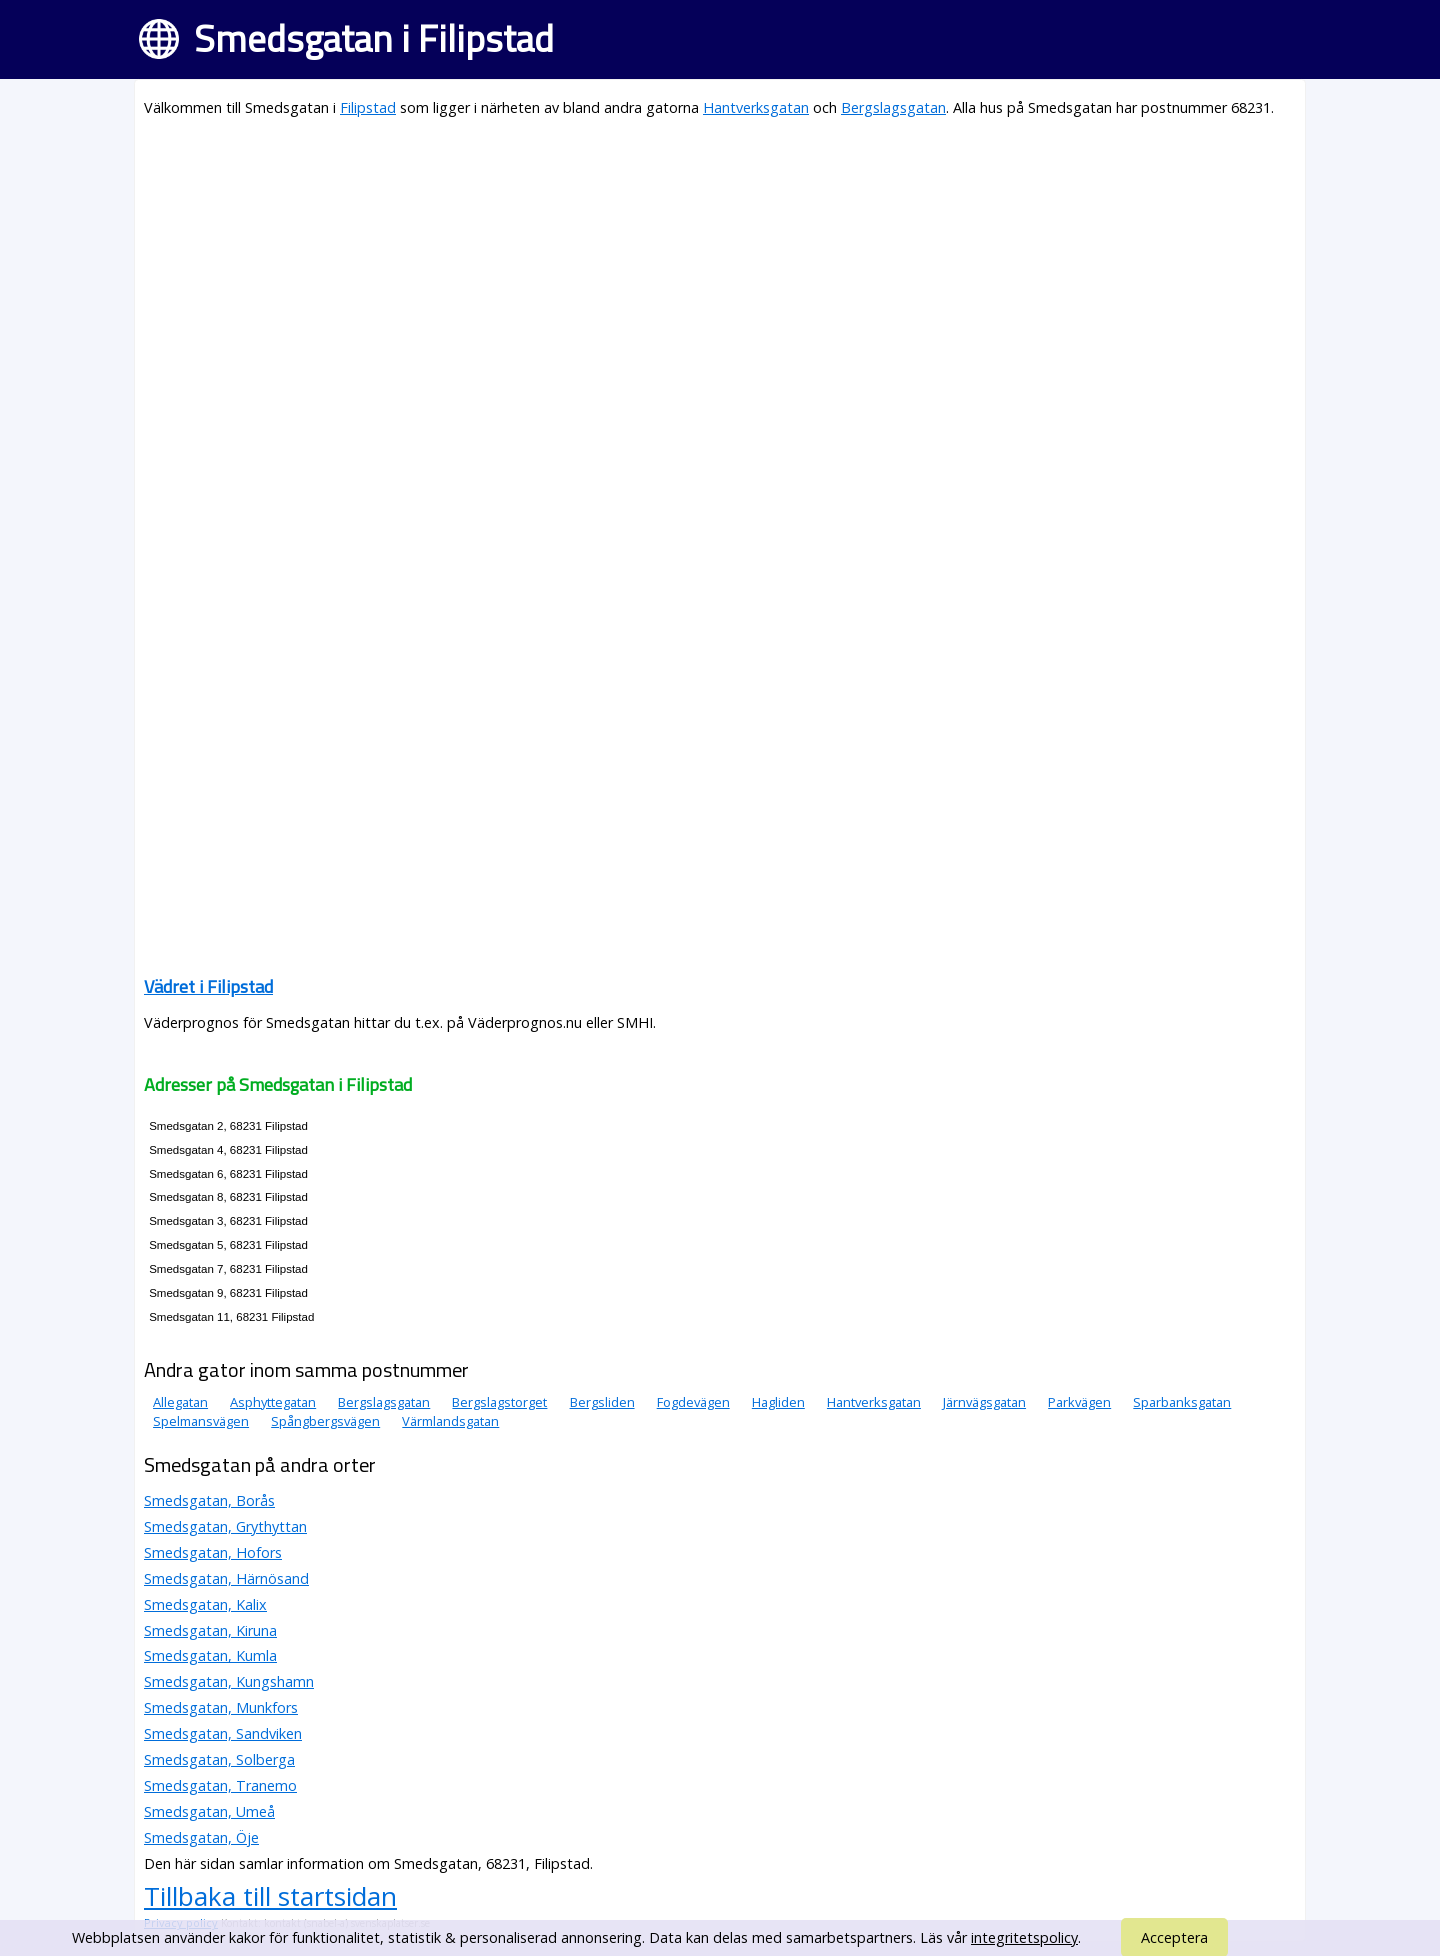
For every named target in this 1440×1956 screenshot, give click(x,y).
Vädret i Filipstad (208, 986)
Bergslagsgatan (893, 107)
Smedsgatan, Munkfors (221, 1707)
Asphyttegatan (273, 1402)
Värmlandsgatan (450, 1421)
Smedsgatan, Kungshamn (229, 1681)
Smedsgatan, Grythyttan (225, 1526)
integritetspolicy (1024, 1937)
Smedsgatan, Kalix (205, 1604)
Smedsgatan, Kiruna (210, 1630)
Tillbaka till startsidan (270, 1896)
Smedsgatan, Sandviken (223, 1733)
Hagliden (778, 1402)
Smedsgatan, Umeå (209, 1811)
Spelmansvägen (201, 1421)
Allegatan (180, 1402)
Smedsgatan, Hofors (213, 1552)
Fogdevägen (693, 1402)
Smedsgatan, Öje (201, 1837)
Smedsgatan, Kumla (210, 1655)
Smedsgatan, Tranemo (220, 1785)
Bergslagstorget (499, 1402)
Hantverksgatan (756, 107)
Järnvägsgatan (984, 1402)
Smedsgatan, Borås (209, 1500)
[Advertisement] (720, 276)
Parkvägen (1079, 1402)
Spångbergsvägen (325, 1421)
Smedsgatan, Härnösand (226, 1578)
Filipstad (368, 107)
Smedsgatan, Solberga (219, 1759)
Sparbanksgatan (1182, 1402)
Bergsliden (602, 1402)
